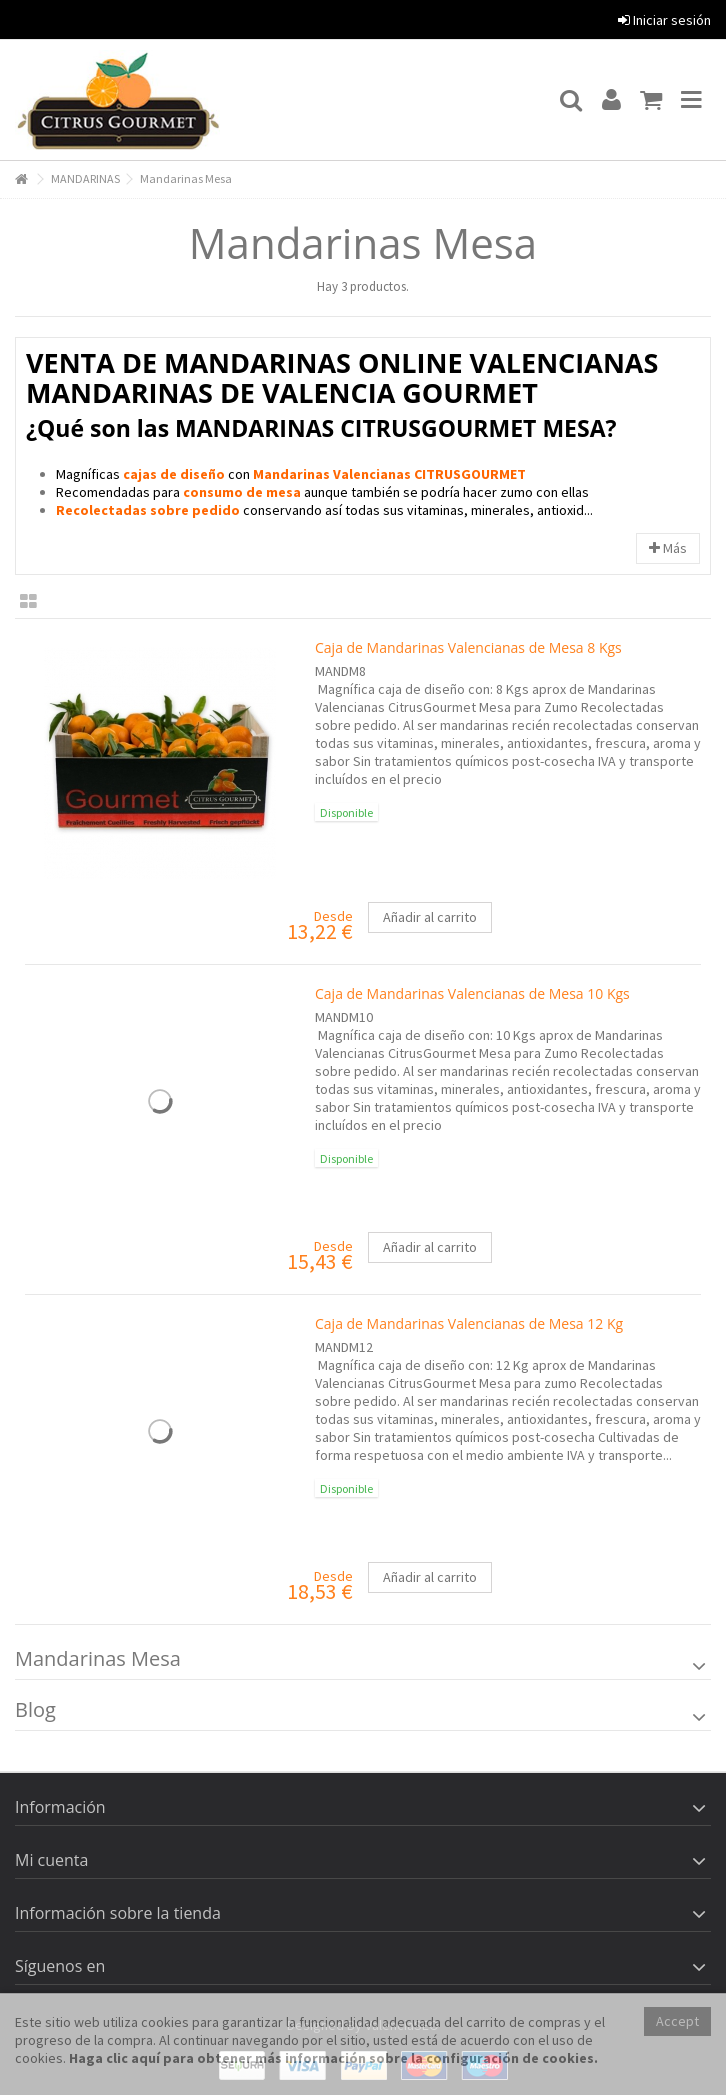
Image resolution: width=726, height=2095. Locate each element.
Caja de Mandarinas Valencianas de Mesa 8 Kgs (468, 647)
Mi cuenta (51, 1860)
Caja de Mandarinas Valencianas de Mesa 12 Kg (469, 1323)
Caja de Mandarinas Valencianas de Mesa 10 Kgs (472, 993)
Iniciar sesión (664, 20)
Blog (35, 1709)
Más (668, 548)
